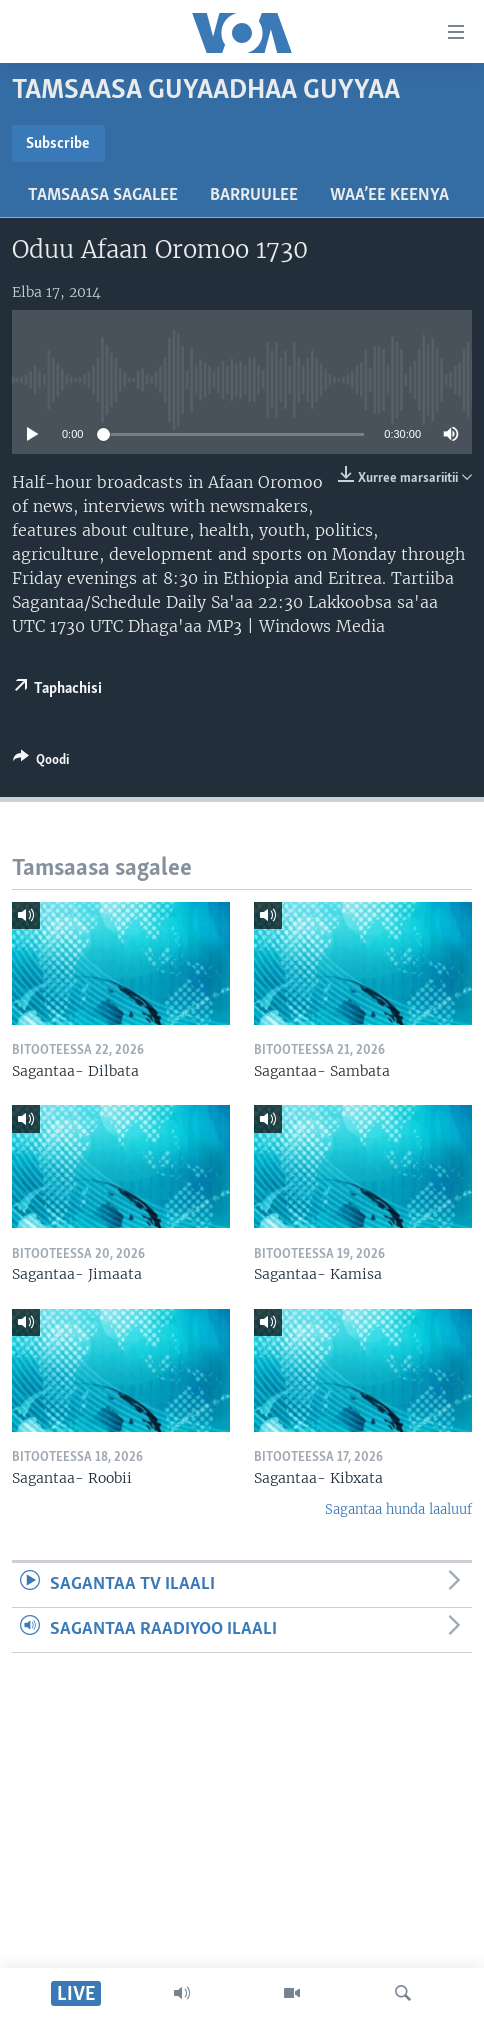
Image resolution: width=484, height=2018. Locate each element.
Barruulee (254, 195)
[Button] (41, 763)
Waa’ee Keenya (389, 195)
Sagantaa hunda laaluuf (398, 1509)
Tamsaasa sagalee (103, 195)
